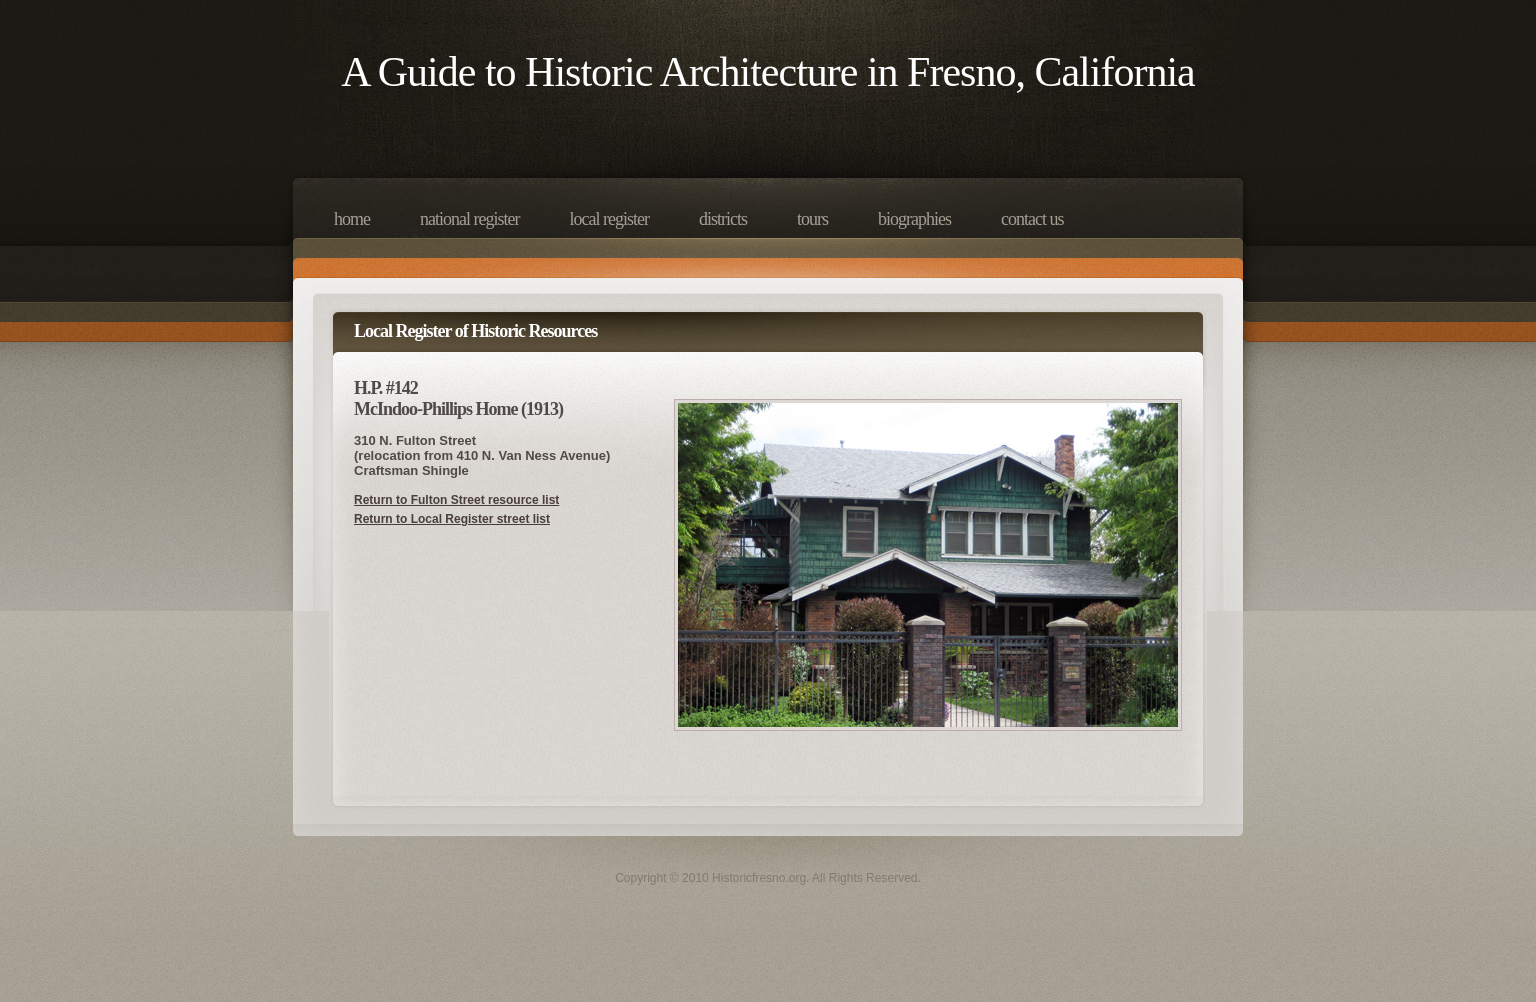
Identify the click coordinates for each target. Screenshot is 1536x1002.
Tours (812, 219)
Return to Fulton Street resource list (456, 500)
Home (352, 219)
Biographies (914, 219)
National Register (469, 219)
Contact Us (1032, 219)
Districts (723, 219)
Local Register (608, 219)
